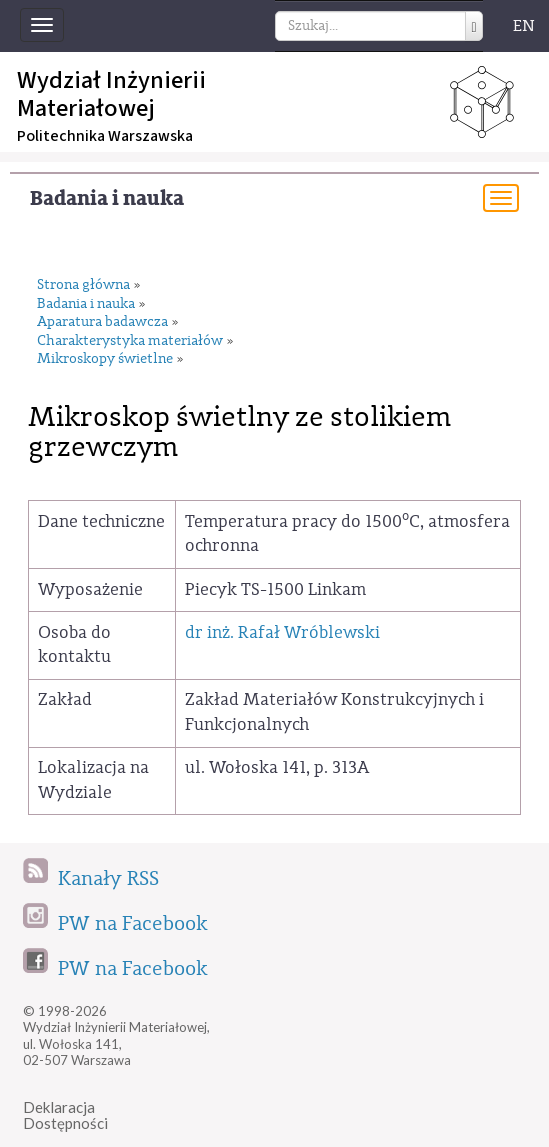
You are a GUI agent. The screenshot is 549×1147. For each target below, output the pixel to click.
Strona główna (83, 285)
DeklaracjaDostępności (65, 1115)
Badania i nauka (107, 198)
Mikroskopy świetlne (105, 359)
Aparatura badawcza (102, 322)
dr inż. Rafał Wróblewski (282, 632)
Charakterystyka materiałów (130, 341)
